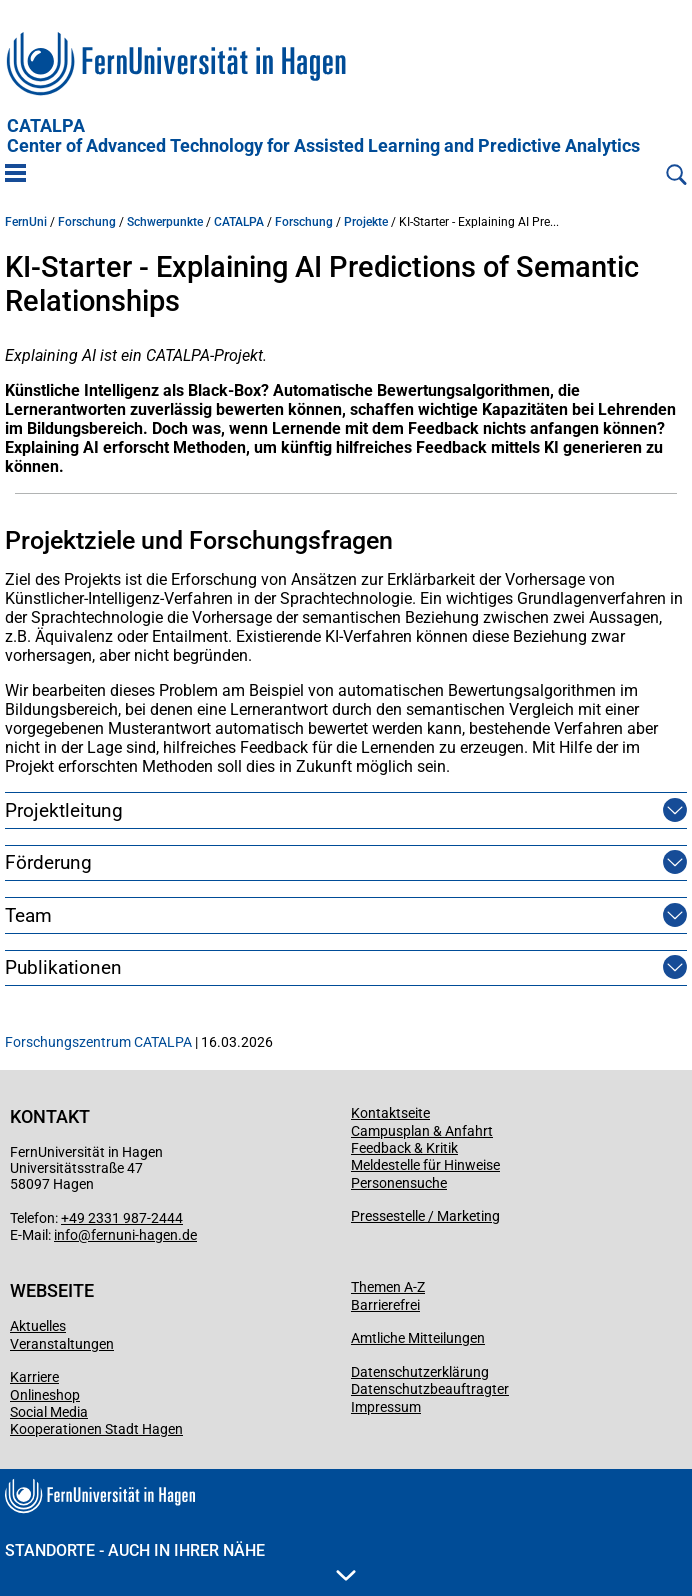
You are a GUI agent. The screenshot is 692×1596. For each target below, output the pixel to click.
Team (28, 915)
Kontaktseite (390, 1113)
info (66, 1235)
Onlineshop (45, 1395)
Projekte (366, 222)
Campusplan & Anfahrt (422, 1131)
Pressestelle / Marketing (425, 1216)
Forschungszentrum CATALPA (98, 1042)
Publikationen (63, 967)
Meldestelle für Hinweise (425, 1165)
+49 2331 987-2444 (122, 1218)
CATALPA (323, 136)
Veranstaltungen (62, 1344)
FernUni (26, 222)
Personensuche (399, 1183)
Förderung (48, 862)
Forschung (87, 222)
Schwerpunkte (165, 222)
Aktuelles (38, 1326)
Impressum (386, 1407)
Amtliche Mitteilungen (418, 1338)
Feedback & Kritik (404, 1148)
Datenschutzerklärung (420, 1372)
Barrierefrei (385, 1305)
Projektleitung (64, 810)
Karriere (34, 1377)
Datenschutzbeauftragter (430, 1389)
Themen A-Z (388, 1287)
